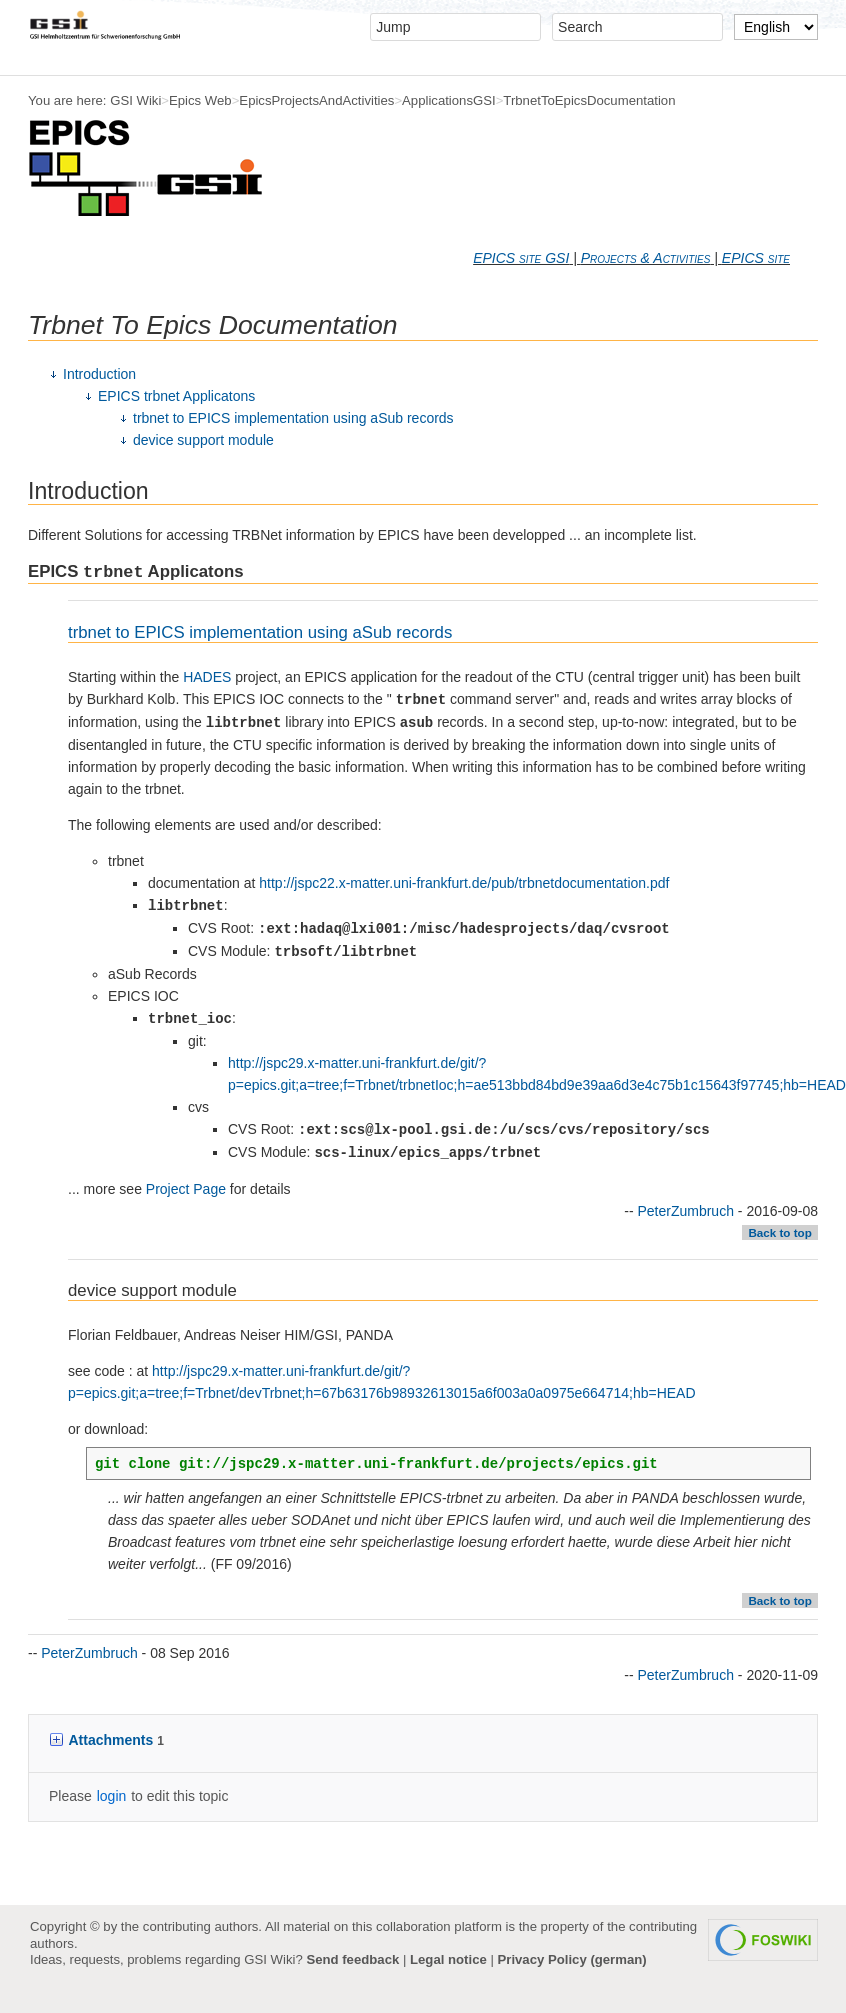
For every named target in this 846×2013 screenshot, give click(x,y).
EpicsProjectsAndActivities (316, 100)
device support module (203, 440)
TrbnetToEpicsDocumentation (589, 100)
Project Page (186, 1189)
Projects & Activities (646, 258)
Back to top (779, 1233)
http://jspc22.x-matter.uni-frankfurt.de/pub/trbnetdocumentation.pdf (464, 883)
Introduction (99, 374)
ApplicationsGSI (449, 100)
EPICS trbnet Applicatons (176, 396)
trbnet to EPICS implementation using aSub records (293, 418)
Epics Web (200, 100)
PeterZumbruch (685, 1211)
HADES (207, 677)
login (112, 1796)
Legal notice (448, 1959)
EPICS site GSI (521, 258)
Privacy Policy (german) (572, 1959)
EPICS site (756, 258)
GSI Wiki (135, 100)
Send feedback (352, 1959)
